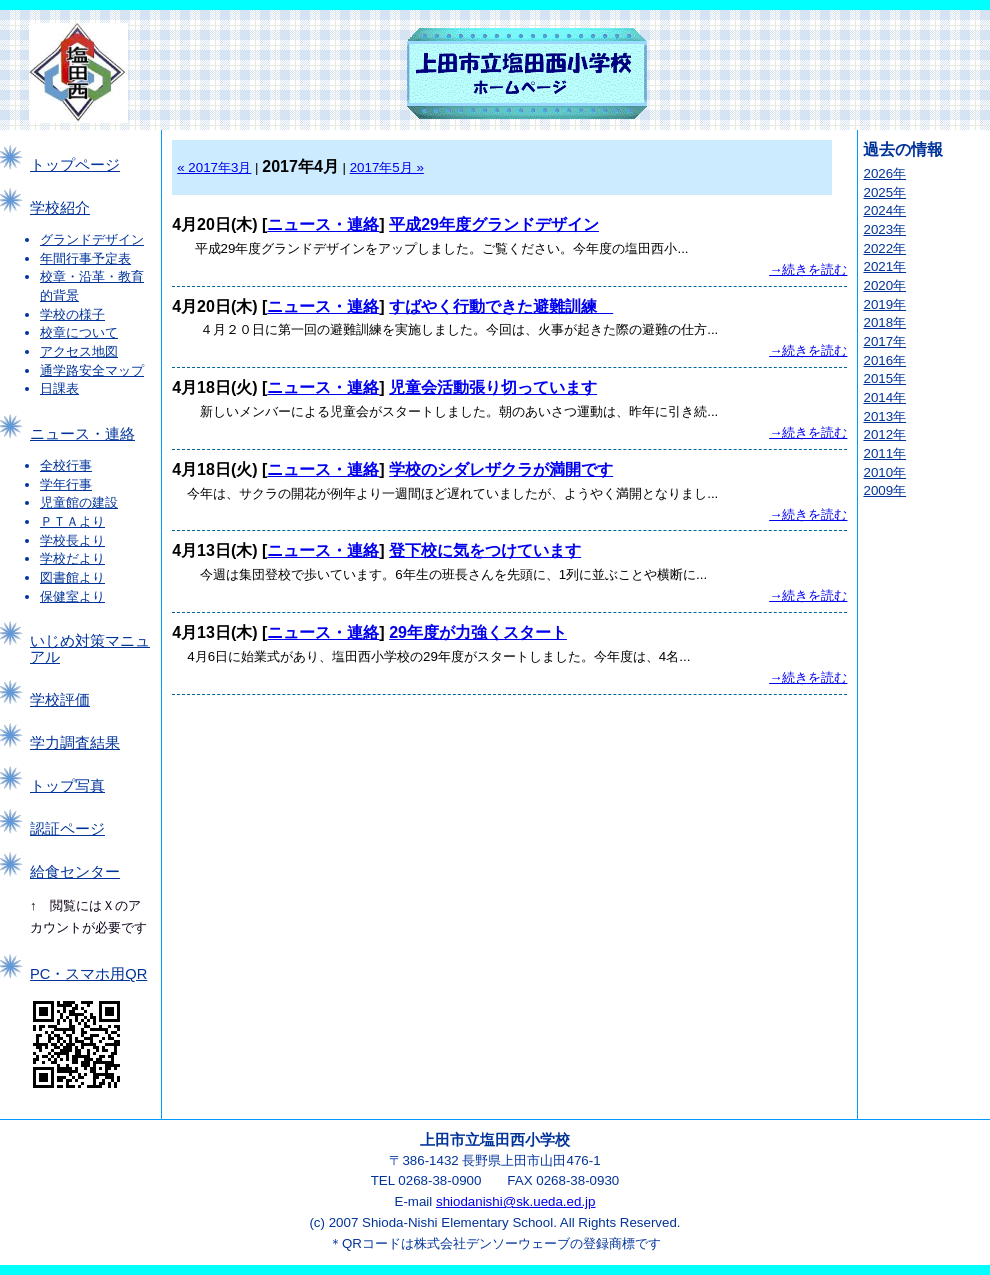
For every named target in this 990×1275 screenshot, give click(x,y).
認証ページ (67, 829)
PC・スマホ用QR (88, 974)
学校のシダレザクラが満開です (501, 469)
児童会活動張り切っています (493, 387)
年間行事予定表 (85, 258)
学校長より (72, 540)
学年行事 (66, 484)
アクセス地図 (79, 351)
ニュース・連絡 (82, 434)
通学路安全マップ (92, 370)
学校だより (72, 558)
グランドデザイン (92, 239)
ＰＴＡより (72, 521)
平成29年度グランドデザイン (494, 224)
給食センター (75, 872)
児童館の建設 (79, 502)
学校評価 (60, 700)
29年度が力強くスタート (478, 632)
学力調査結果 (75, 743)
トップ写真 (67, 786)
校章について (79, 332)
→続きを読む (808, 269)
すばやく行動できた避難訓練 (501, 306)
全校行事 (66, 465)
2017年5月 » (387, 167)
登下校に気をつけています (485, 550)
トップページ (75, 165)
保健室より (72, 596)
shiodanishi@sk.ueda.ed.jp (516, 1201)
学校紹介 (60, 208)
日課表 (59, 388)
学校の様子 (72, 314)
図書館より (72, 577)
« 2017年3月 (214, 167)
